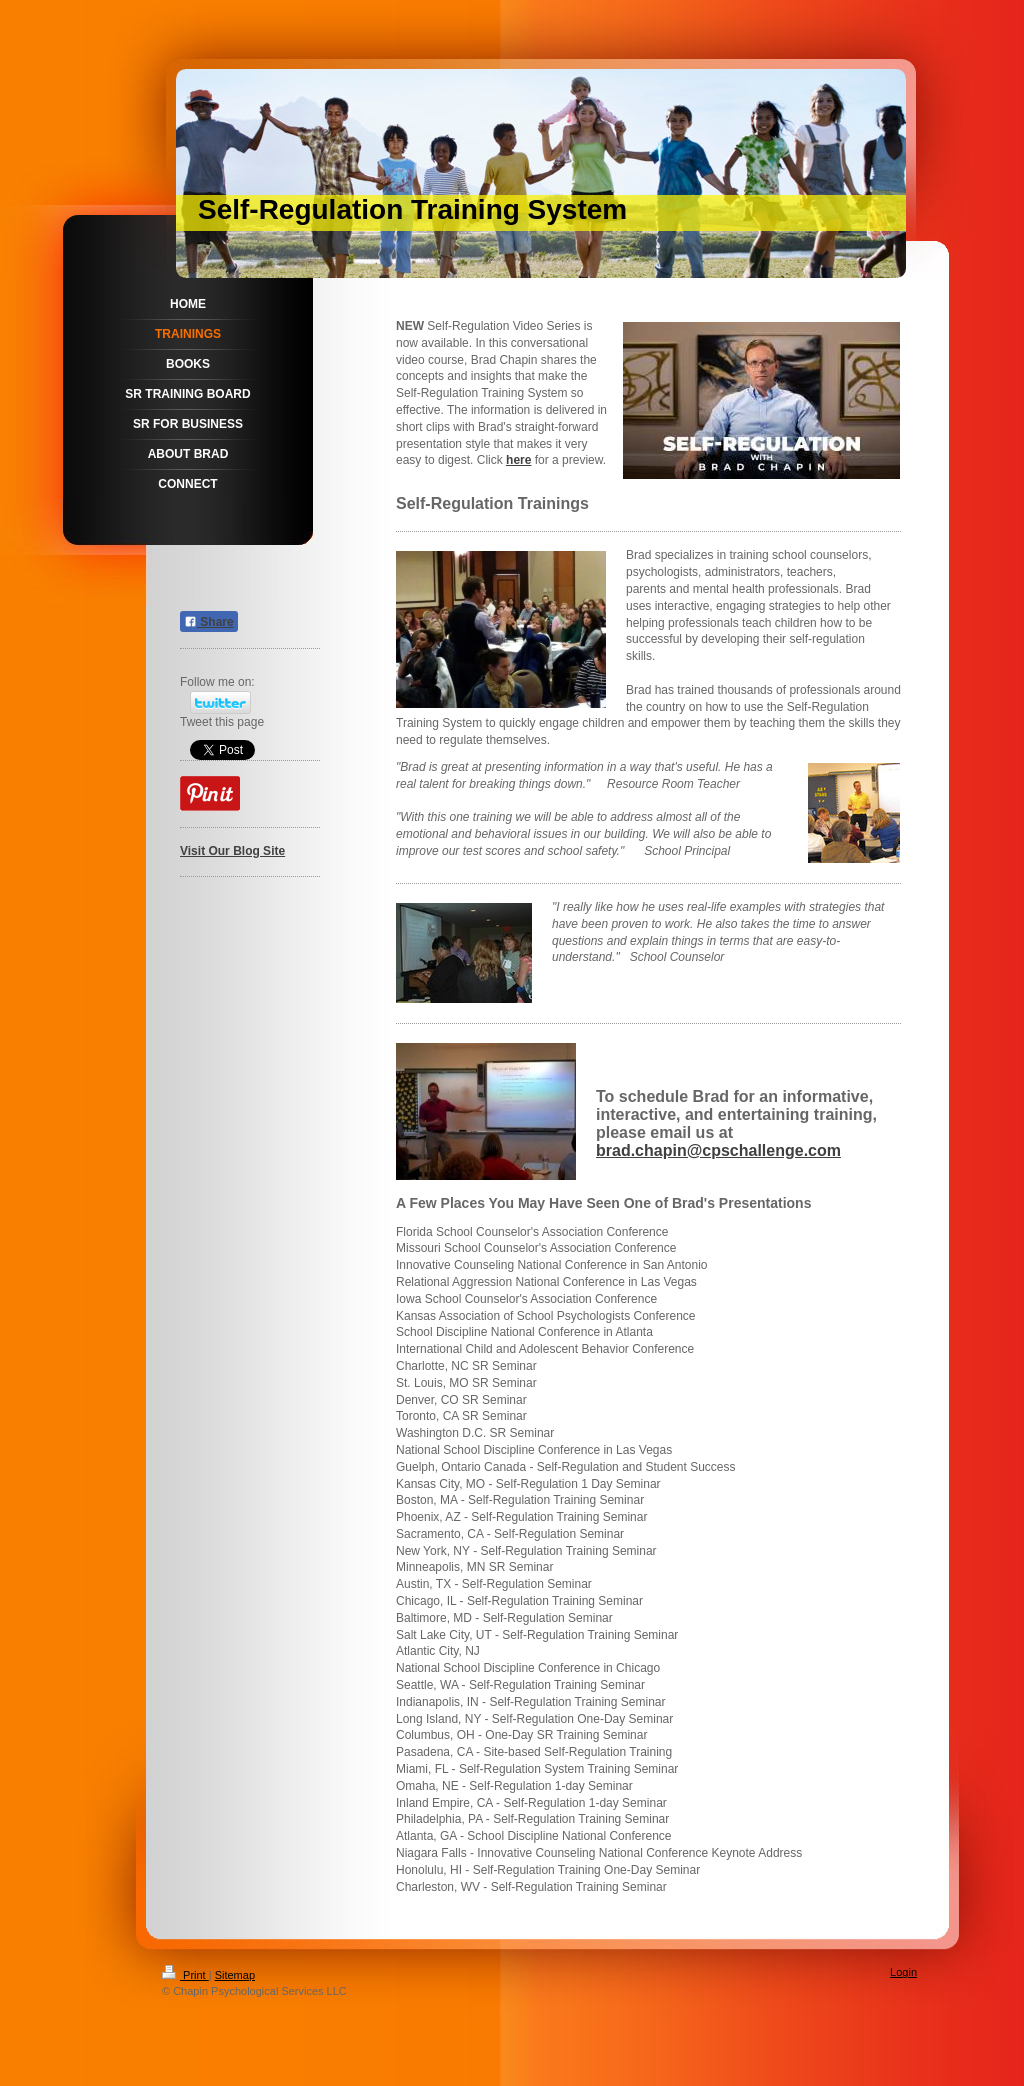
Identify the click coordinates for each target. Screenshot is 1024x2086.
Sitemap (235, 1975)
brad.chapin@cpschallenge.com (718, 1150)
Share (209, 622)
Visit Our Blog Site (232, 851)
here (518, 460)
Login (903, 1972)
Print (185, 1975)
